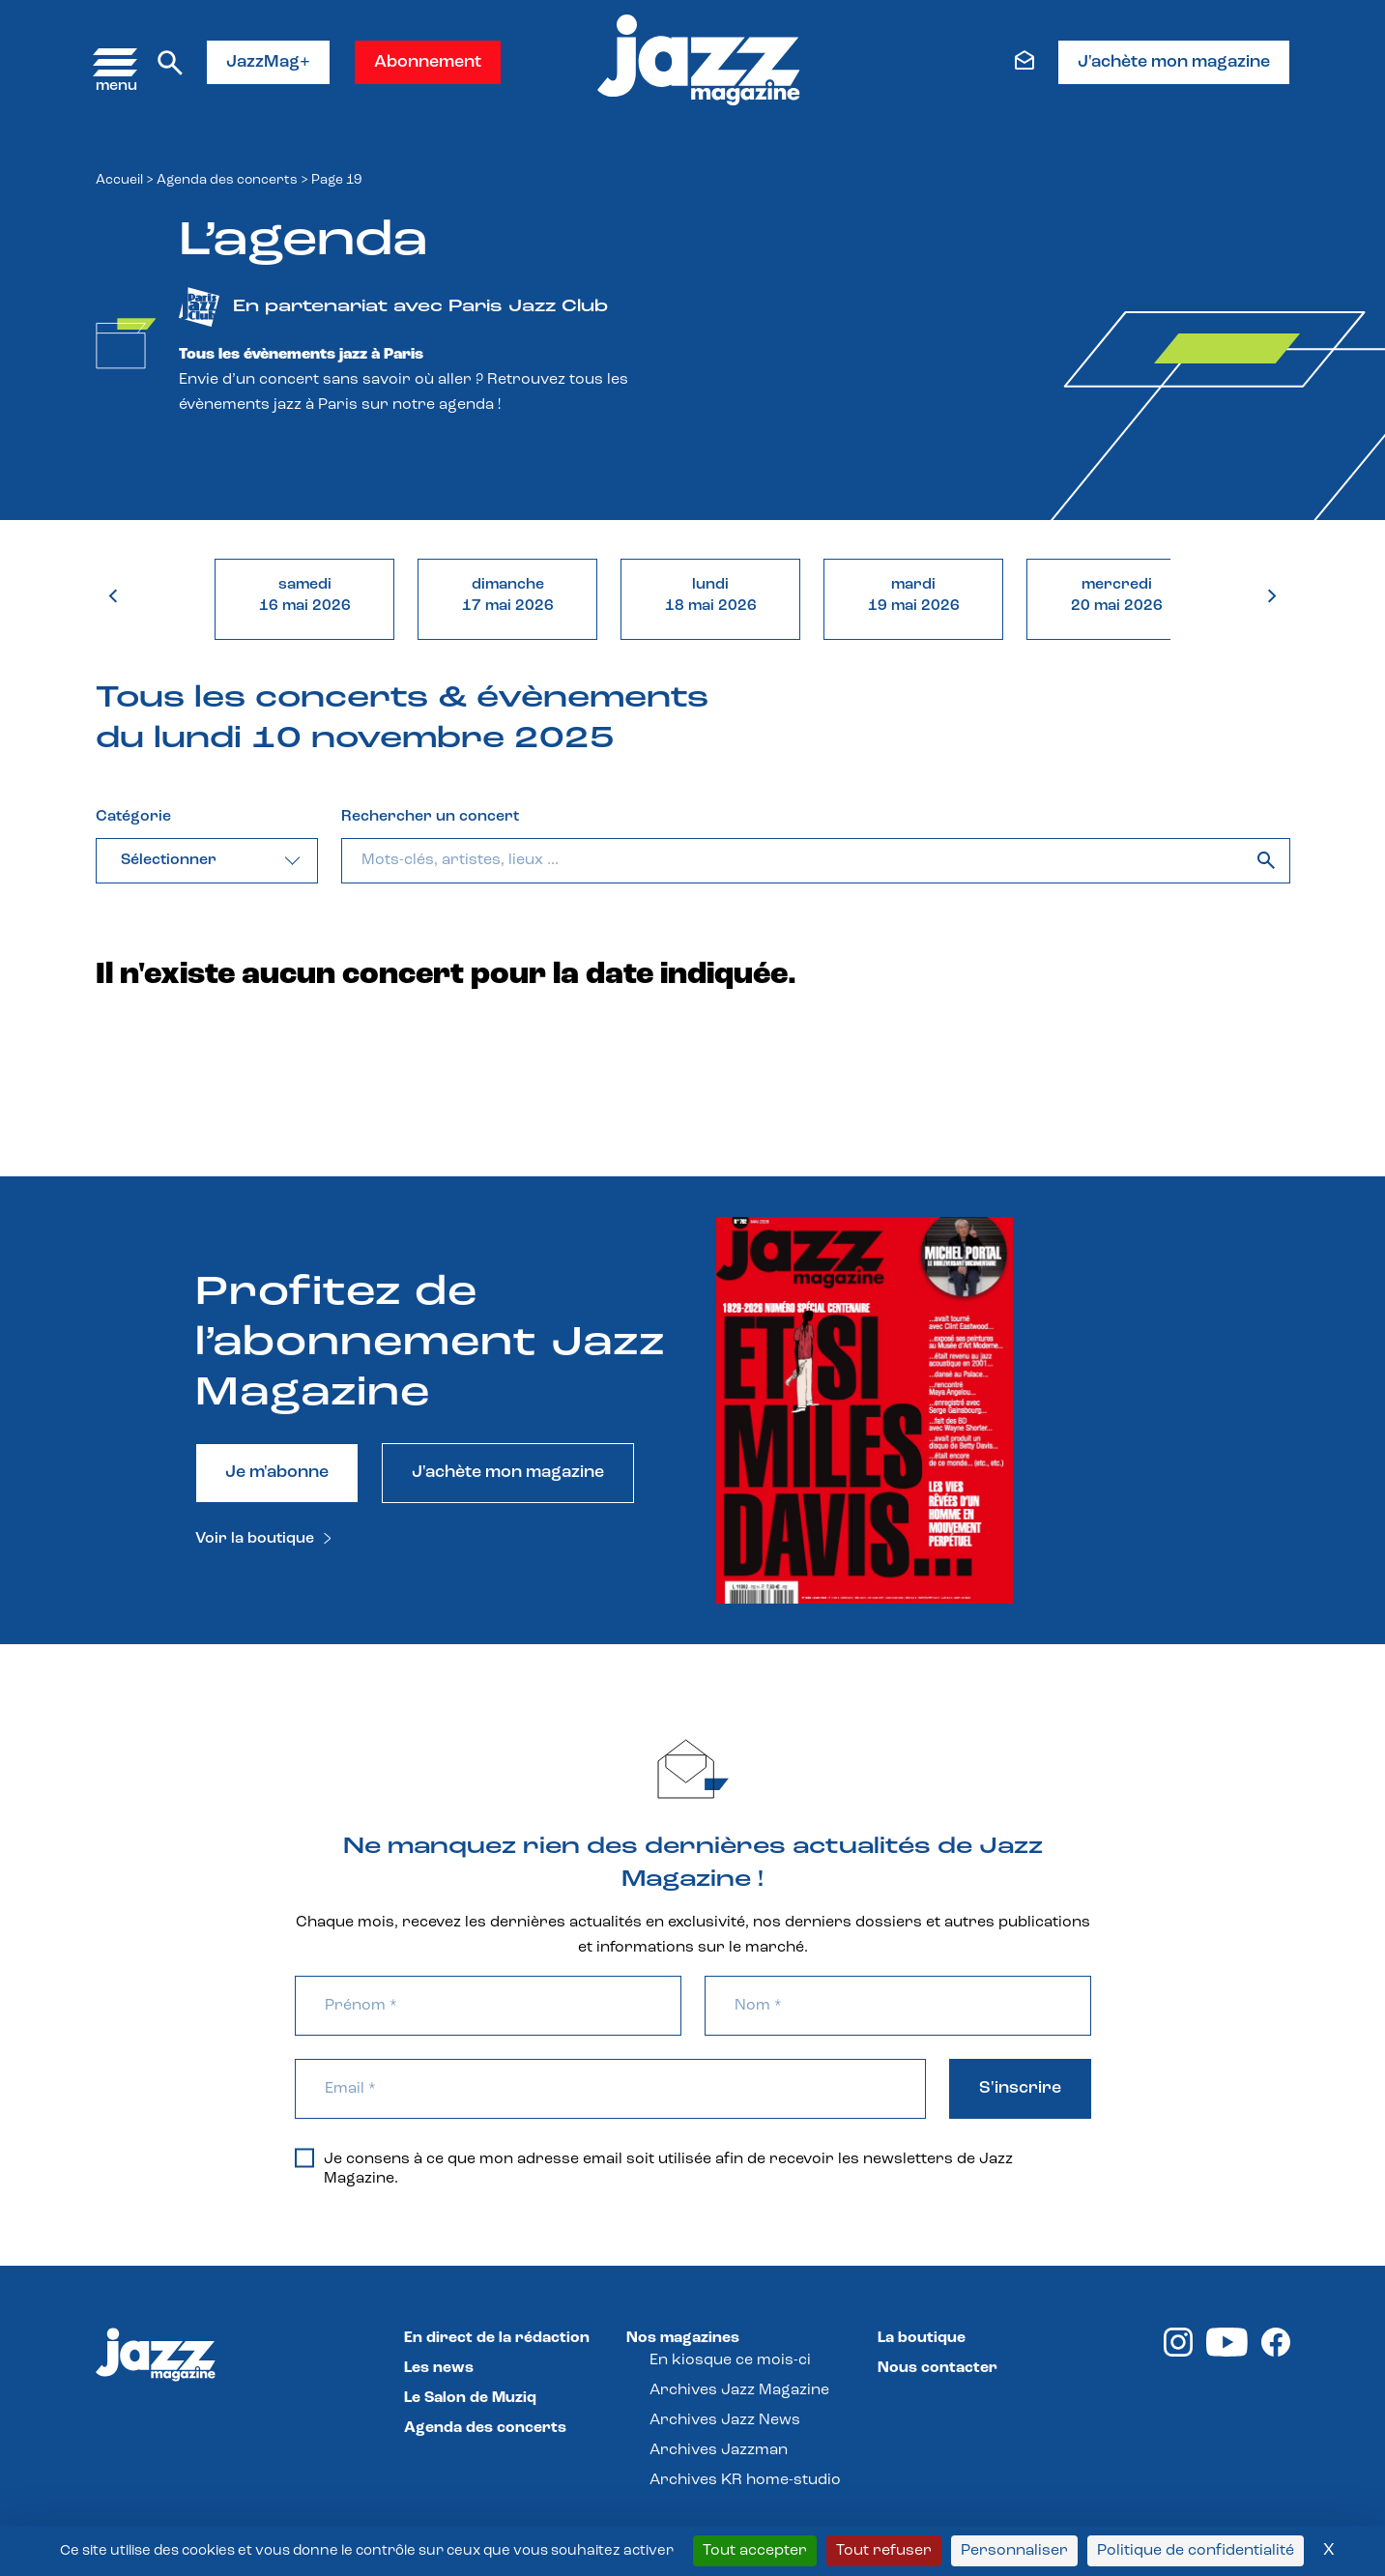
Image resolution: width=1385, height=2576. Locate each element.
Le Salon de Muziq (470, 2398)
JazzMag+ (268, 62)
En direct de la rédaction (497, 2338)
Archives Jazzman (718, 2450)
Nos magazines (682, 2338)
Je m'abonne (277, 1472)
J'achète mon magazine (1174, 62)
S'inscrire (1020, 2088)
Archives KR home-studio (745, 2480)
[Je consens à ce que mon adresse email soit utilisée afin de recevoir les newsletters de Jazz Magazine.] (304, 2157)
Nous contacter (937, 2368)
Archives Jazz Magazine (739, 2390)
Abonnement (427, 62)
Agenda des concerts (227, 180)
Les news (439, 2368)
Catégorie (133, 817)
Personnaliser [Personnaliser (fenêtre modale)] (1014, 2551)
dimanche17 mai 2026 (508, 595)
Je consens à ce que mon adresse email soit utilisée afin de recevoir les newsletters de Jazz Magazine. (654, 2168)
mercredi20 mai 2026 (1117, 595)
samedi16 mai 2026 (305, 595)
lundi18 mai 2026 (711, 595)
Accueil (119, 180)
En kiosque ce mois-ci (730, 2360)
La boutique (922, 2338)
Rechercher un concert (430, 817)
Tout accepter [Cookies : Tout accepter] (755, 2551)
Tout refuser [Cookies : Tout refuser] (884, 2551)
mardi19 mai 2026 (914, 595)
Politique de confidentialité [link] (1195, 2551)
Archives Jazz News (724, 2420)
